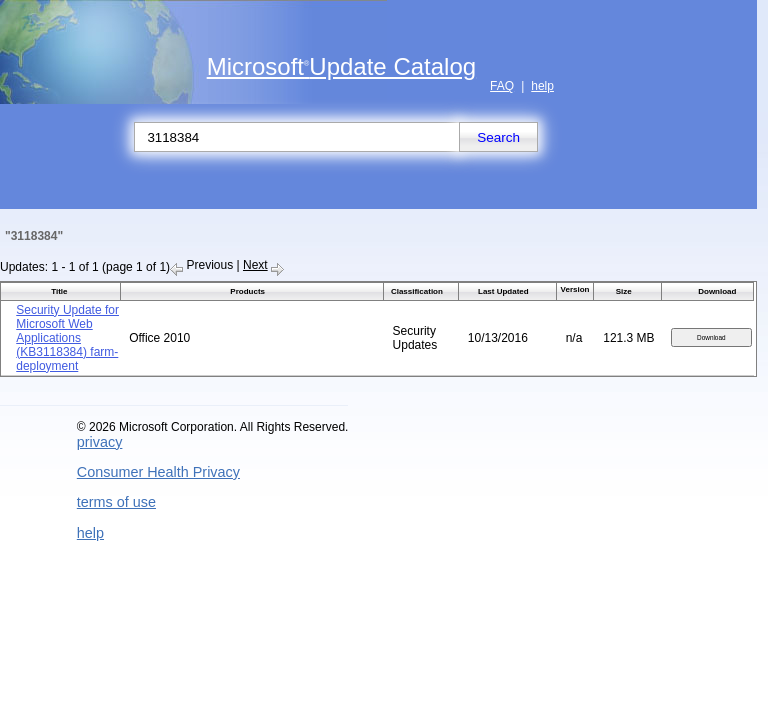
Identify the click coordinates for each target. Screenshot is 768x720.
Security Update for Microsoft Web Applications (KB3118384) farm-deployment (67, 338)
